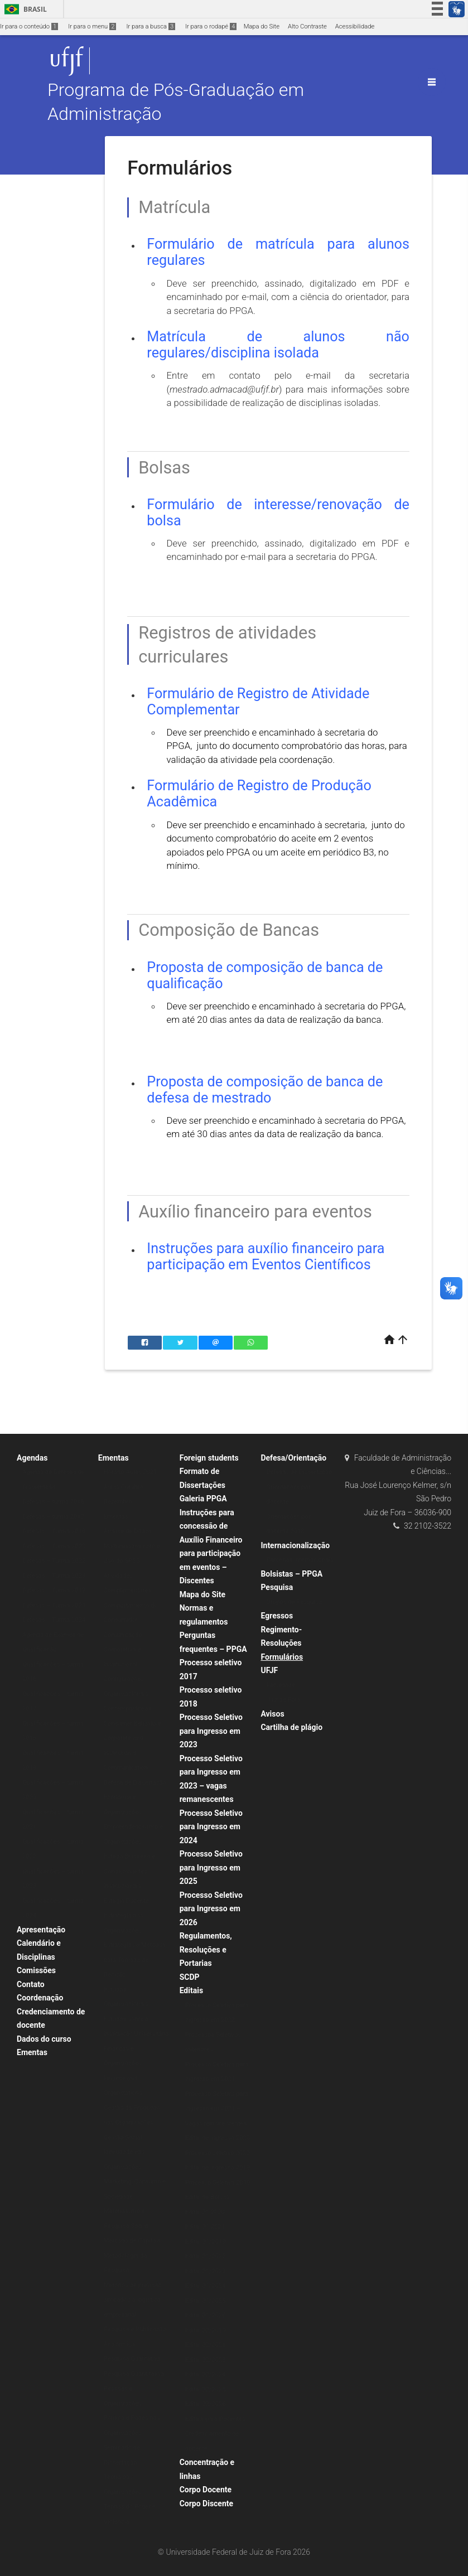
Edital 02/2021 (205, 2344)
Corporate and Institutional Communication (126, 1752)
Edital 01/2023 (205, 2271)
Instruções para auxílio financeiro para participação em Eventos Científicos (265, 1256)
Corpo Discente (206, 2503)
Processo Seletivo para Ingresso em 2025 (211, 1867)
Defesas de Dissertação (299, 1472)
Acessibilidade (354, 26)
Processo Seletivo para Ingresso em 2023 (211, 1731)
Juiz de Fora (283, 1699)
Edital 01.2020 (205, 2212)
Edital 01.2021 (205, 2226)
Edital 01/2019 (205, 2241)
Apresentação (41, 1929)
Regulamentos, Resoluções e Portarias (206, 1949)
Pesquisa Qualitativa (132, 2358)
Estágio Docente (126, 1901)
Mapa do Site (261, 26)
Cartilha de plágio (291, 1727)
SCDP (190, 1977)
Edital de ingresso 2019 (217, 2167)
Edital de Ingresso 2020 (217, 2138)
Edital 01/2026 (205, 2315)
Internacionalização (295, 1545)
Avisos (272, 1713)
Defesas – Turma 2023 (53, 1575)
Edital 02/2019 (205, 2330)
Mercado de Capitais (132, 2240)
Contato (31, 1984)
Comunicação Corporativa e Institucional (123, 1649)
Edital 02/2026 (205, 2404)
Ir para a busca (150, 26)
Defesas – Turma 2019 (53, 1590)
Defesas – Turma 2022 (53, 1560)
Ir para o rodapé (211, 26)
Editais (191, 1990)
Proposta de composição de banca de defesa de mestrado (265, 1090)
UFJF (269, 1670)
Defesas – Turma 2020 (53, 1546)
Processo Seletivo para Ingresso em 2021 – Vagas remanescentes (217, 2108)
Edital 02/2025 (205, 2389)
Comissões (36, 1970)
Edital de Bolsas (207, 2197)
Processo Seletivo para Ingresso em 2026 (211, 1909)
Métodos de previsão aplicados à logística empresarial (133, 2300)
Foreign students (209, 1457)
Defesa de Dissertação (135, 1782)
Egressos (276, 1615)
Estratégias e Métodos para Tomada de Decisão (135, 1959)
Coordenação (40, 1997)
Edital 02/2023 (205, 2360)
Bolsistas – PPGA (291, 1573)
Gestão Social (123, 2137)
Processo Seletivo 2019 (217, 2182)
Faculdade (280, 1685)
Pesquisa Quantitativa (134, 2373)
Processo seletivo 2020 (217, 2153)
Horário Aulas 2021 (130, 1472)
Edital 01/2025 (205, 2300)
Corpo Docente (205, 2489)
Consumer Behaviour (133, 1723)
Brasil (23, 9)
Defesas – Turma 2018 (53, 1531)
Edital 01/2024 (205, 2285)
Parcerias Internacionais (299, 1559)
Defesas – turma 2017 (53, 1516)
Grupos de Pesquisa (294, 1602)
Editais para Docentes (215, 2419)
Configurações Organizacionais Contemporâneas (128, 1693)
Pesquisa (276, 1587)
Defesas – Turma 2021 (53, 1605)
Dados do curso (44, 2038)
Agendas (32, 1457)
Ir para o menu (92, 26)
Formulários (281, 1656)
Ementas (32, 2052)
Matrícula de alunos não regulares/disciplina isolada (278, 344)
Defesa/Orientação (293, 1457)
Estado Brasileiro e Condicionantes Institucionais (130, 1871)
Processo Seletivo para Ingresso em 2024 (211, 1827)
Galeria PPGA (203, 1498)
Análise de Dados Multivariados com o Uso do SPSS (132, 1546)
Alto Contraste (307, 26)
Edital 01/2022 (205, 2256)
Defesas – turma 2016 (53, 1501)
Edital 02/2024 (205, 2374)
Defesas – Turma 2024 (53, 1619)
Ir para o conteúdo (29, 26)
